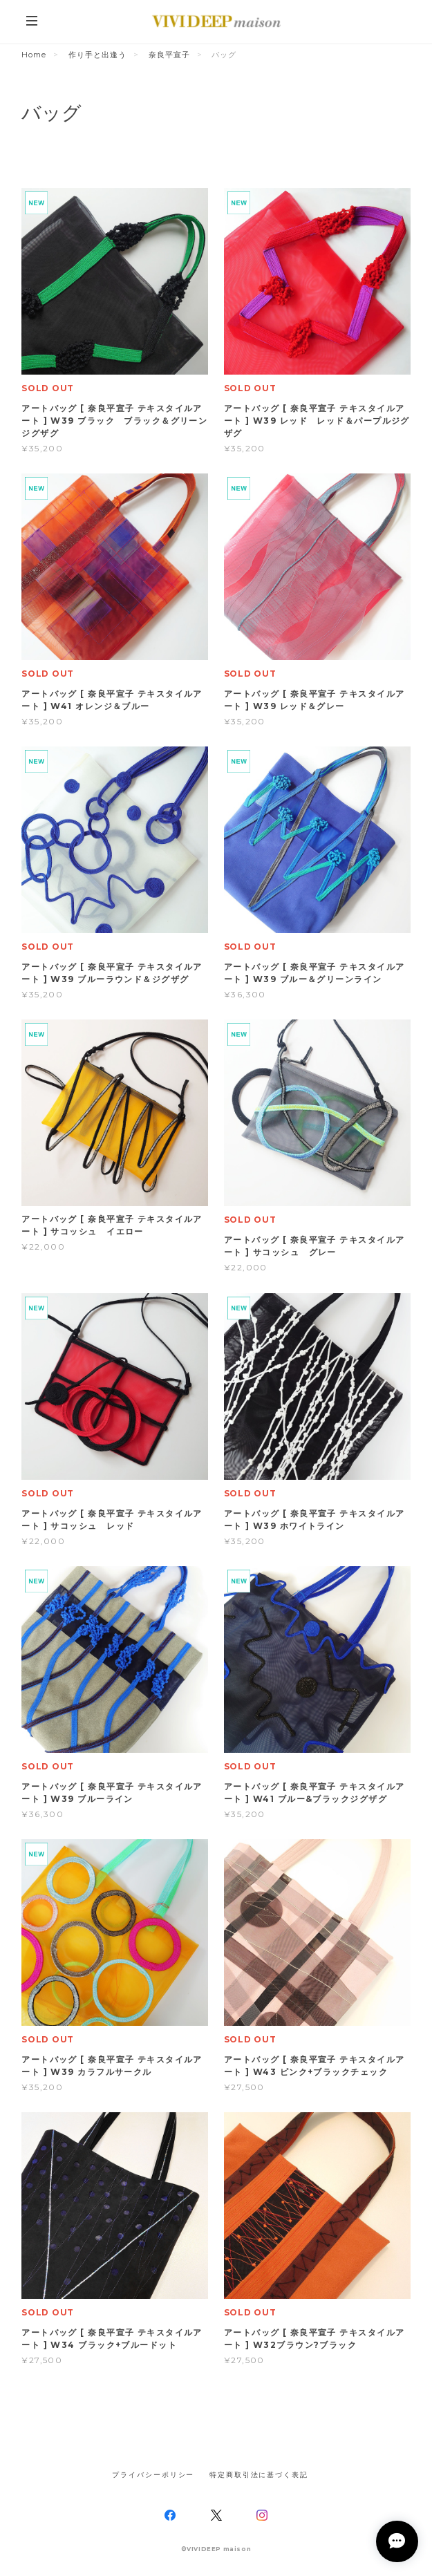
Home (33, 54)
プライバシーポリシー (153, 2475)
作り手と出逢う (97, 54)
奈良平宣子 (169, 54)
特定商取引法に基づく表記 (258, 2475)
